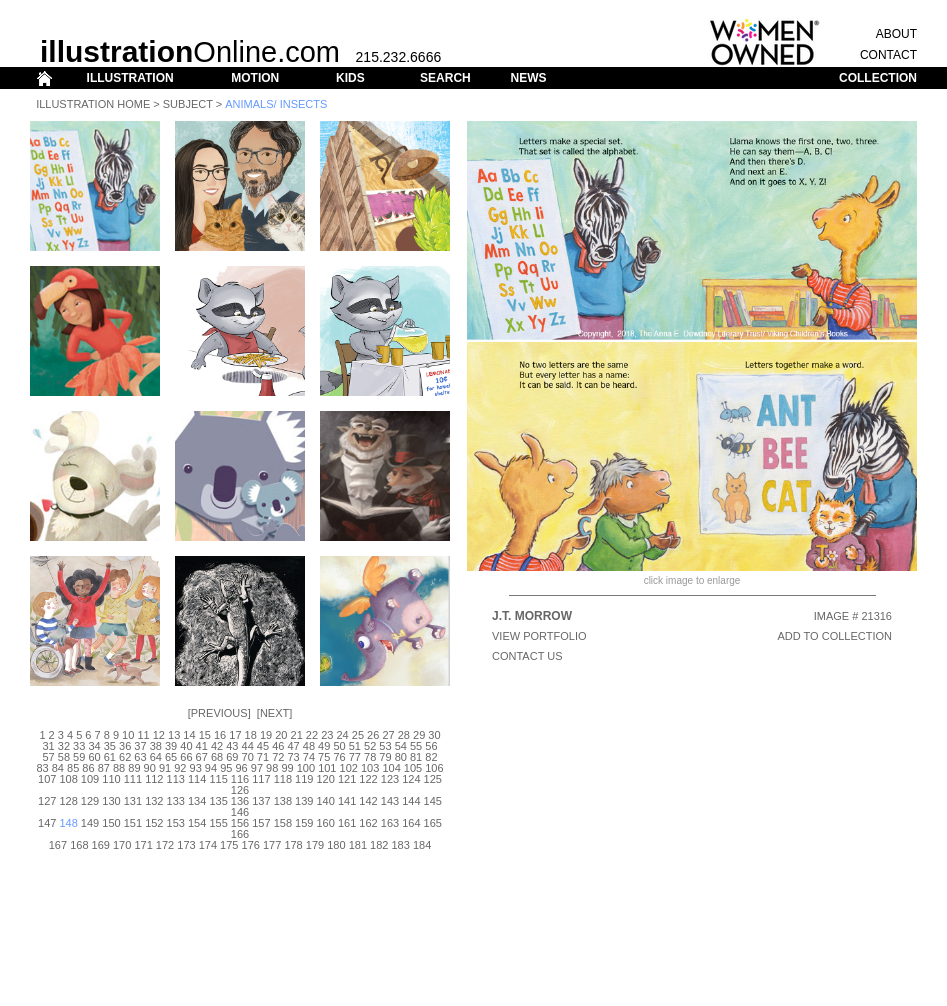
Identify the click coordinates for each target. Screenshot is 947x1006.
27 (388, 735)
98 (272, 768)
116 (240, 779)
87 (104, 768)
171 (143, 845)
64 (156, 757)
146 (240, 812)
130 (111, 801)
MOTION (255, 78)
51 (355, 746)
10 (128, 735)
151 (133, 823)
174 (208, 845)
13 (174, 735)
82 (431, 757)
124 (411, 779)
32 (64, 746)
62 (125, 757)
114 (197, 779)
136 (240, 801)
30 (434, 735)
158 (283, 823)
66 (186, 757)
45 (263, 746)
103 (370, 768)
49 (324, 746)
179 (315, 845)
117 (261, 779)
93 (196, 768)
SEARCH (445, 78)
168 (79, 845)
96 (241, 768)
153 (176, 823)
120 (326, 779)
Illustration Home (93, 104)
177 (272, 845)
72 (278, 757)
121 (347, 779)
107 (47, 779)
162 (368, 823)
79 (385, 757)
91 (165, 768)
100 (306, 768)
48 (309, 746)
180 (336, 845)
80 (401, 757)
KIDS (350, 78)
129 (90, 801)
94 (211, 768)
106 (434, 768)
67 (202, 757)
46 (278, 746)
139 (304, 801)
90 (150, 768)
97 (257, 768)
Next (274, 713)
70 (248, 757)
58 (64, 757)
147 (47, 823)
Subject (188, 104)
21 (297, 735)
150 (111, 823)
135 (218, 801)
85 (73, 768)
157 (261, 823)
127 (47, 801)
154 (197, 823)
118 (283, 779)
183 (400, 845)
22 (312, 735)
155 (218, 823)
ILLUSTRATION (130, 78)
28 (404, 735)
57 (48, 757)
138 (283, 801)
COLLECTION (878, 78)
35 (110, 746)
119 (304, 779)
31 (48, 746)
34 (94, 746)
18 (251, 735)
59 (79, 757)
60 (94, 757)
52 (370, 746)
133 (176, 801)
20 (281, 735)
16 (220, 735)
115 (218, 779)
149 (90, 823)
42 (217, 746)
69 (232, 757)
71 (263, 757)
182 (379, 845)
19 (266, 735)
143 (390, 801)
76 (339, 757)
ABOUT (896, 34)
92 (180, 768)
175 (229, 845)
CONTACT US (527, 656)
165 (433, 823)
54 (401, 746)
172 (165, 845)
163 (390, 823)
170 (122, 845)
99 (287, 768)
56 (431, 746)
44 (248, 746)
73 (293, 757)
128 (68, 801)
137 (261, 801)
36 (125, 746)
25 (358, 735)
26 (373, 735)
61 (110, 757)
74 (309, 757)
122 (368, 779)
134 (197, 801)
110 (111, 779)
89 (134, 768)
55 (416, 746)
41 (202, 746)
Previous (219, 713)
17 (235, 735)
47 (293, 746)
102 (349, 768)
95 (226, 768)
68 (217, 757)
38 (156, 746)
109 (90, 779)
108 (68, 779)
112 (154, 779)
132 (154, 801)
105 (413, 768)
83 (42, 768)
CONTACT (888, 55)
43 (232, 746)
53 (385, 746)
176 (251, 845)
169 (101, 845)
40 (186, 746)
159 (304, 823)
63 (140, 757)
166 (240, 834)
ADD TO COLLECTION (834, 636)
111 (133, 779)
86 (88, 768)
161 (347, 823)
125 (433, 779)
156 (240, 823)
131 (133, 801)
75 (324, 757)
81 (416, 757)
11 (143, 735)
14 (189, 735)
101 (327, 768)
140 (326, 801)
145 (433, 801)
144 (411, 801)
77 (355, 757)
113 (176, 779)
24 (342, 735)
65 (171, 757)
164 (411, 823)
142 (368, 801)
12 (159, 735)
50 (339, 746)
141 (347, 801)
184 (422, 845)
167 (58, 845)
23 (327, 735)
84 (58, 768)
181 (358, 845)
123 (390, 779)
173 (186, 845)
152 (154, 823)
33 (79, 746)
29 (419, 735)
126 (240, 790)
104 (391, 768)
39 (171, 746)
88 (119, 768)
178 (293, 845)
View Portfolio (539, 636)
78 (370, 757)
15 (205, 735)
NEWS (528, 78)
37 (140, 746)
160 (326, 823)
